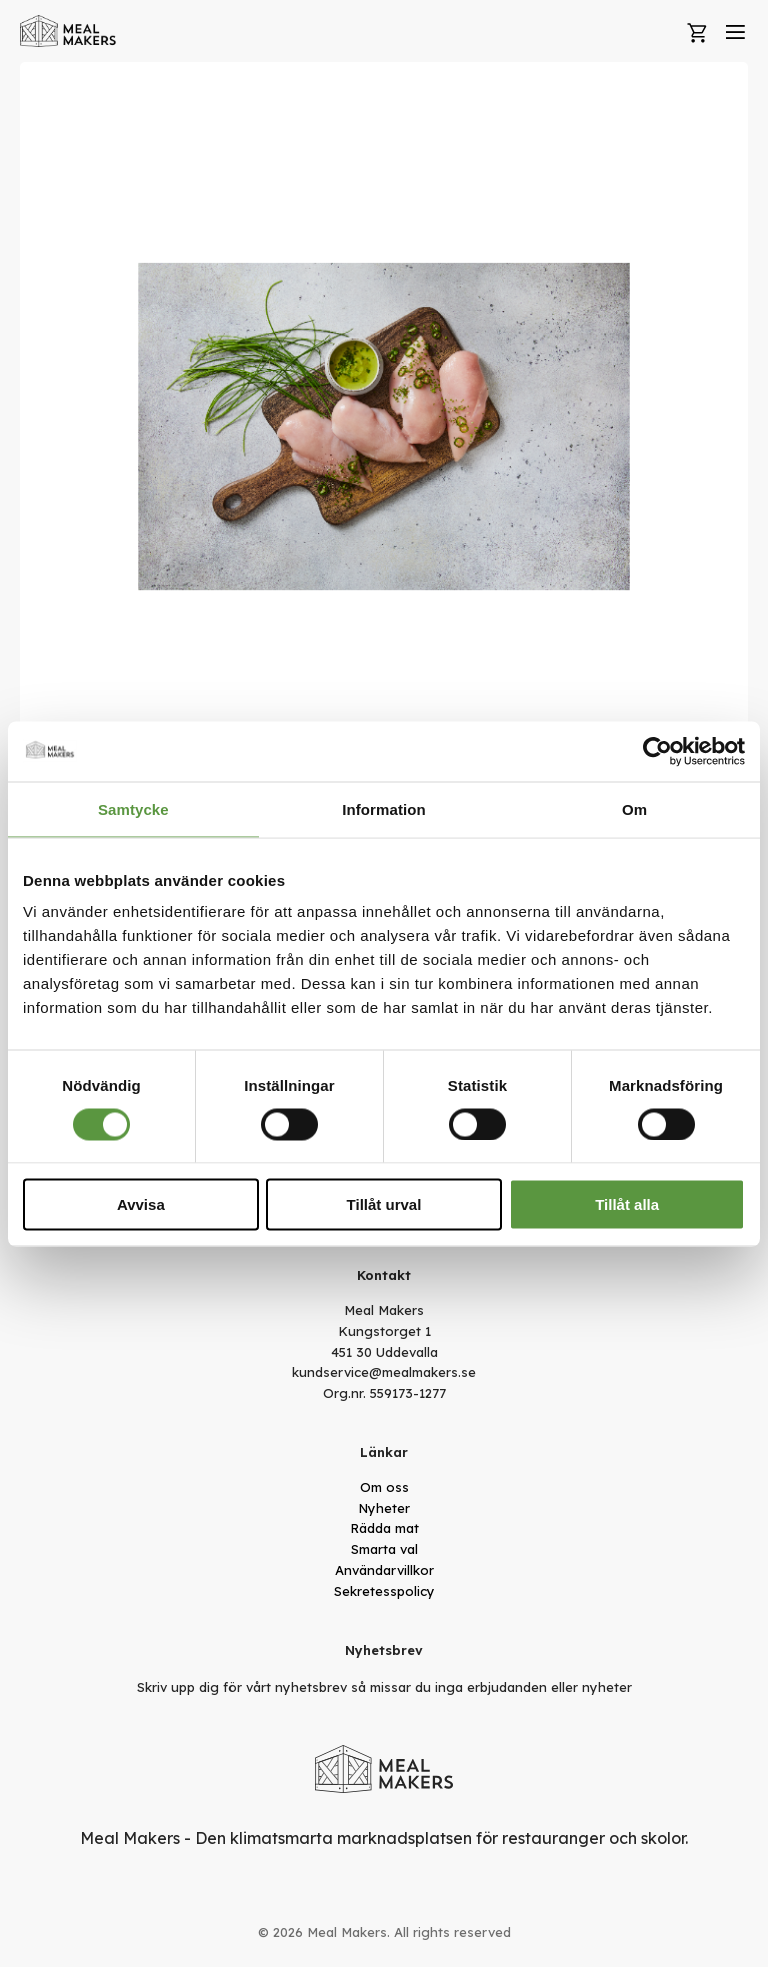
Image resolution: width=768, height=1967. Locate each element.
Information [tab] (384, 808)
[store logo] (68, 31)
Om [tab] (634, 808)
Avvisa (141, 1204)
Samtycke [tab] (133, 808)
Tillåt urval (384, 1204)
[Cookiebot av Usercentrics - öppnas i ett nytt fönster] (657, 751)
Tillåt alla (627, 1204)
